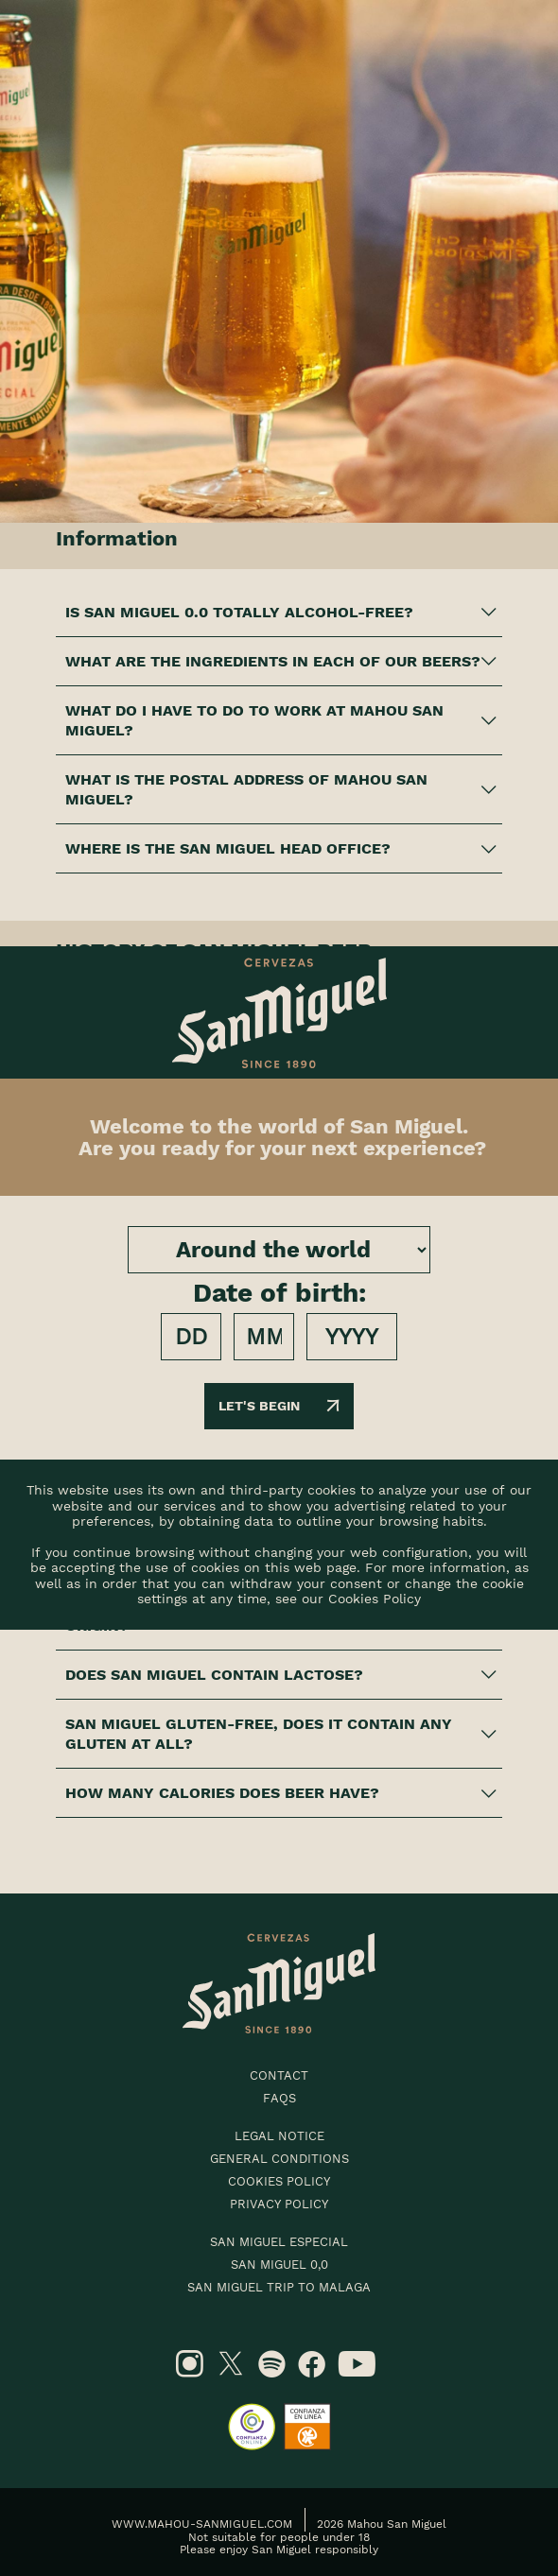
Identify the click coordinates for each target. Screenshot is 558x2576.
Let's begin (279, 1406)
